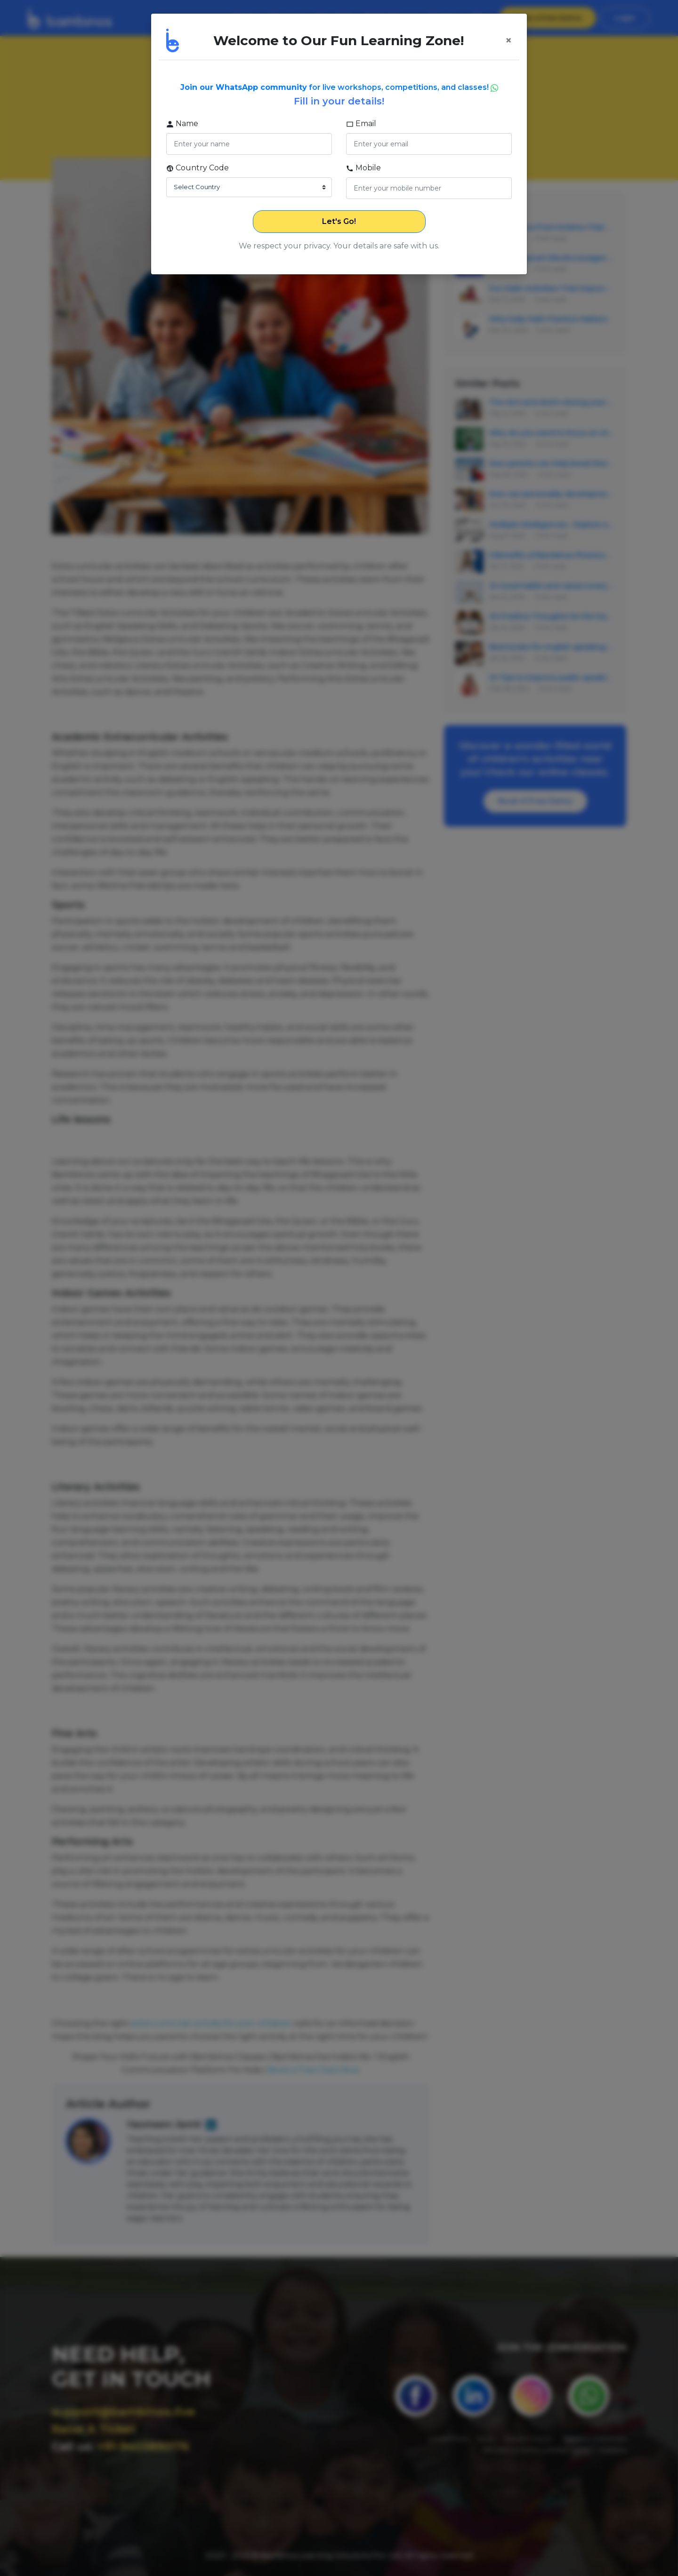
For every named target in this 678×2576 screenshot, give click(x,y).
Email (361, 123)
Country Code (197, 167)
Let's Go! (339, 221)
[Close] (508, 40)
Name (182, 123)
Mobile (363, 167)
